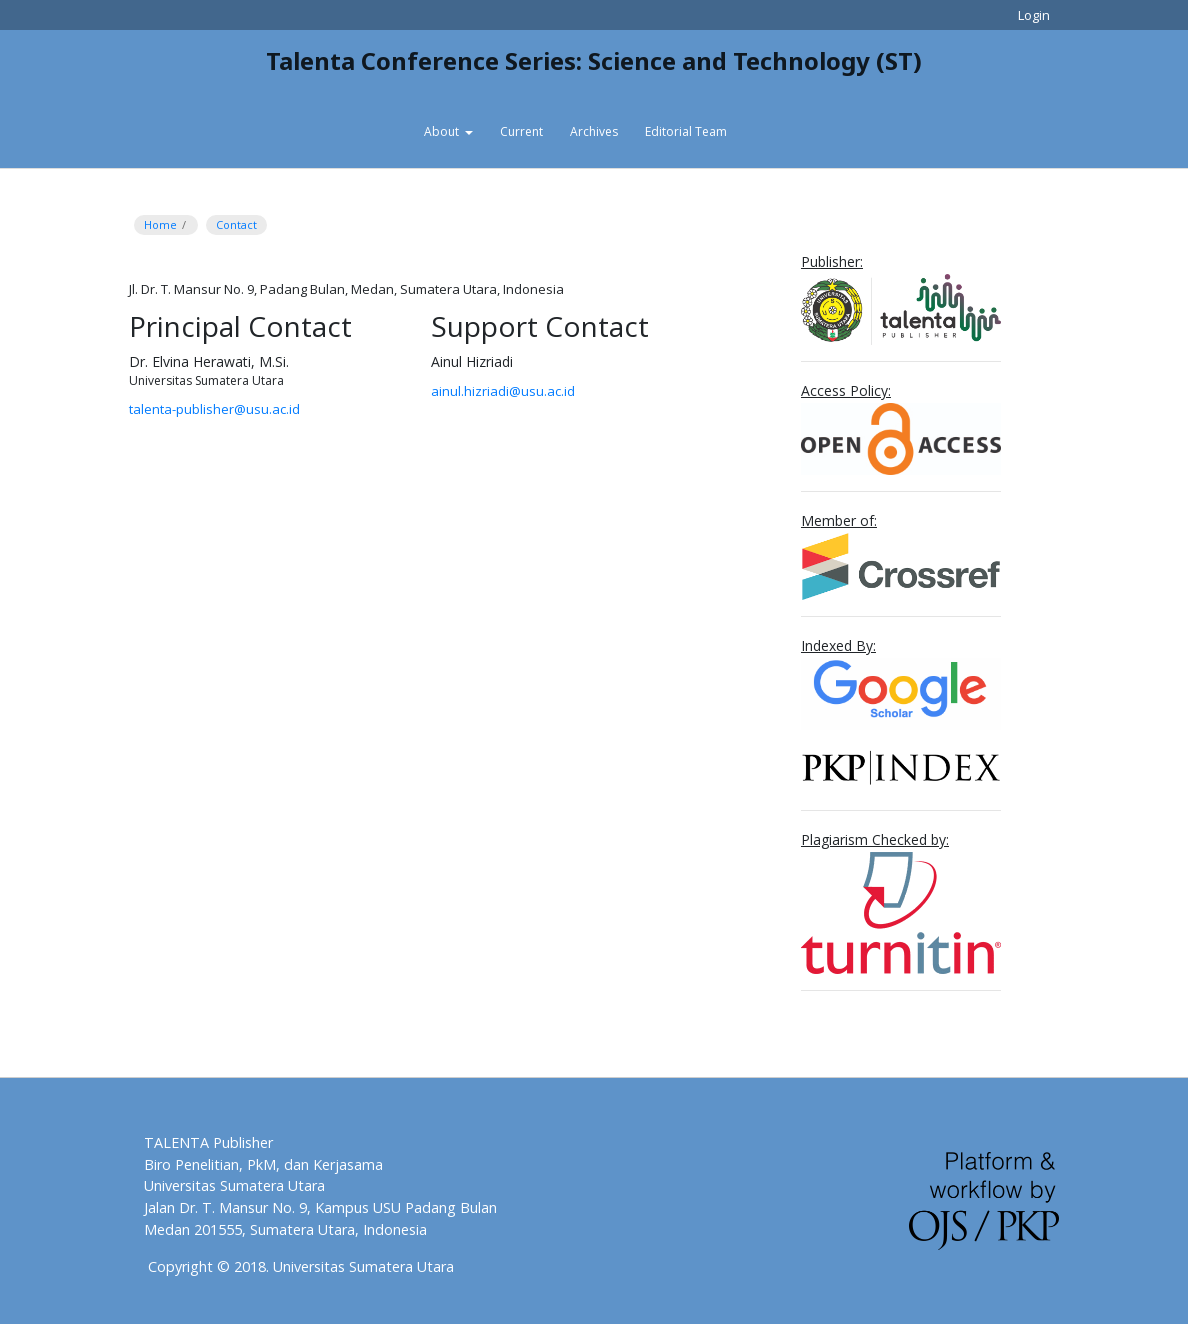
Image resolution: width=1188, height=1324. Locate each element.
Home (160, 224)
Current (521, 131)
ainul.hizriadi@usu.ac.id (503, 391)
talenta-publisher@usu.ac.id (214, 409)
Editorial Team (686, 131)
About (443, 131)
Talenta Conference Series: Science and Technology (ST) (594, 60)
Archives (594, 131)
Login (1034, 15)
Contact (236, 224)
